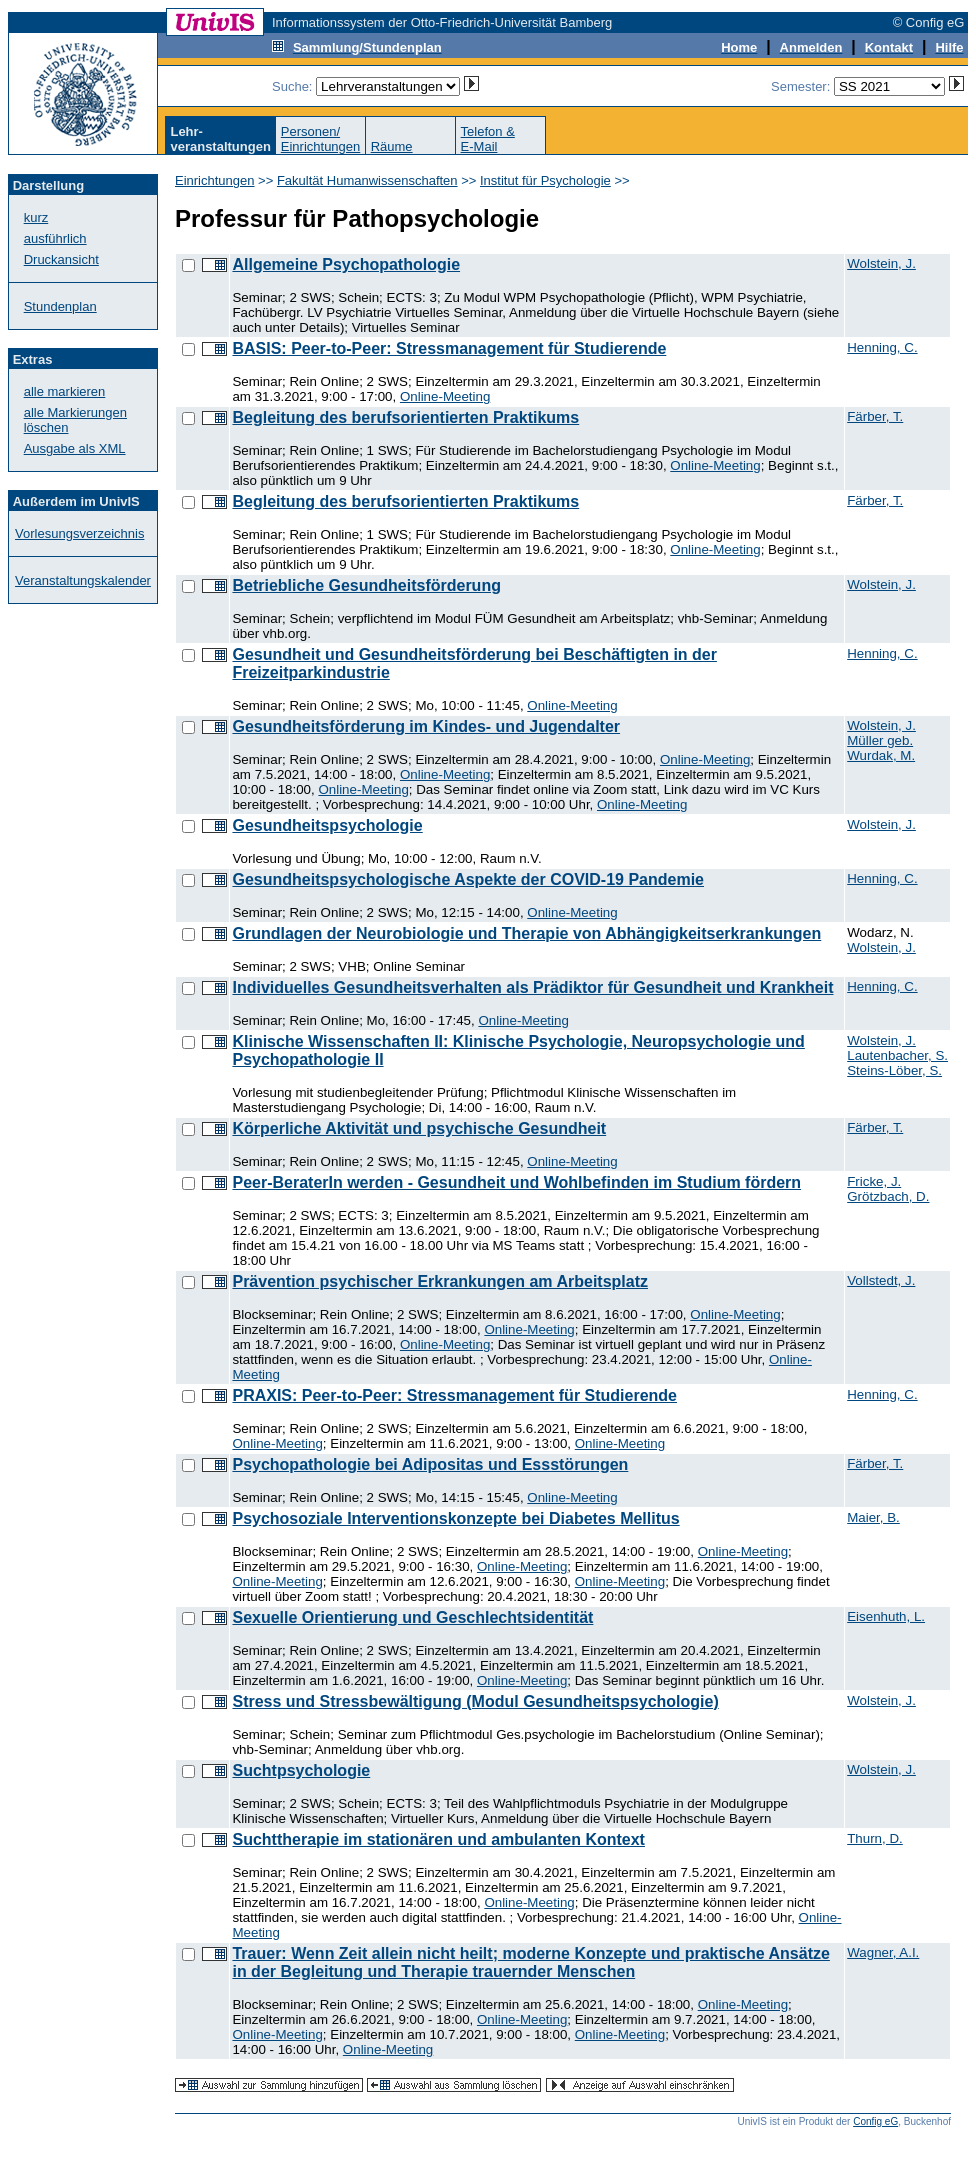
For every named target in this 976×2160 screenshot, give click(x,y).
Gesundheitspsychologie (327, 825)
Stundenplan (60, 306)
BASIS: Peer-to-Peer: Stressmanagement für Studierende (449, 348)
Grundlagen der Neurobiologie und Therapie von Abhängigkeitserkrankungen (526, 933)
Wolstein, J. (881, 263)
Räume (392, 146)
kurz (36, 217)
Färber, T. (875, 416)
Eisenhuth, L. (886, 1616)
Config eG (875, 2121)
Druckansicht (61, 259)
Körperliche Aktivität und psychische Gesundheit (419, 1128)
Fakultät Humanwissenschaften (367, 180)
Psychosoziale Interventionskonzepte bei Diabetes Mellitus (455, 1518)
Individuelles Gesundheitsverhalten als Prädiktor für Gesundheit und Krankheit (532, 987)
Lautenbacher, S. (897, 1055)
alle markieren (65, 391)
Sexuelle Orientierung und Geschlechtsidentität (412, 1617)
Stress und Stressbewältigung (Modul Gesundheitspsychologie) (475, 1701)
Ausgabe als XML (75, 448)
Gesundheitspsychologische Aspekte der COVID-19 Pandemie (468, 879)
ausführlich (55, 238)
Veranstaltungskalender (83, 580)
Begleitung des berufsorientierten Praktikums (405, 417)
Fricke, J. (874, 1181)
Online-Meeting (445, 396)
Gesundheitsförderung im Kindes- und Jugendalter (426, 726)
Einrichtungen (215, 180)
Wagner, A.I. (883, 1952)
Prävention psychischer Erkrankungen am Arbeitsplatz (440, 1281)
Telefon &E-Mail (488, 139)
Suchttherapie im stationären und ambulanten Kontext (438, 1839)
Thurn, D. (875, 1838)
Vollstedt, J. (881, 1280)
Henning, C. (882, 347)
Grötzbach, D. (888, 1196)
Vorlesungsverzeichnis (79, 533)
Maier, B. (873, 1517)
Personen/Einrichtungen (321, 139)
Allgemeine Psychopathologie (346, 264)
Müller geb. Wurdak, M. (881, 748)
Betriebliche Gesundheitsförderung (366, 585)
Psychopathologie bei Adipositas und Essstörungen (430, 1464)
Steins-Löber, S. (894, 1070)
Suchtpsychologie (301, 1770)
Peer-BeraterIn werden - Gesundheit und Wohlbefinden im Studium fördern (516, 1182)
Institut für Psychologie (545, 180)
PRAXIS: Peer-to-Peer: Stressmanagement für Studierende (454, 1395)
